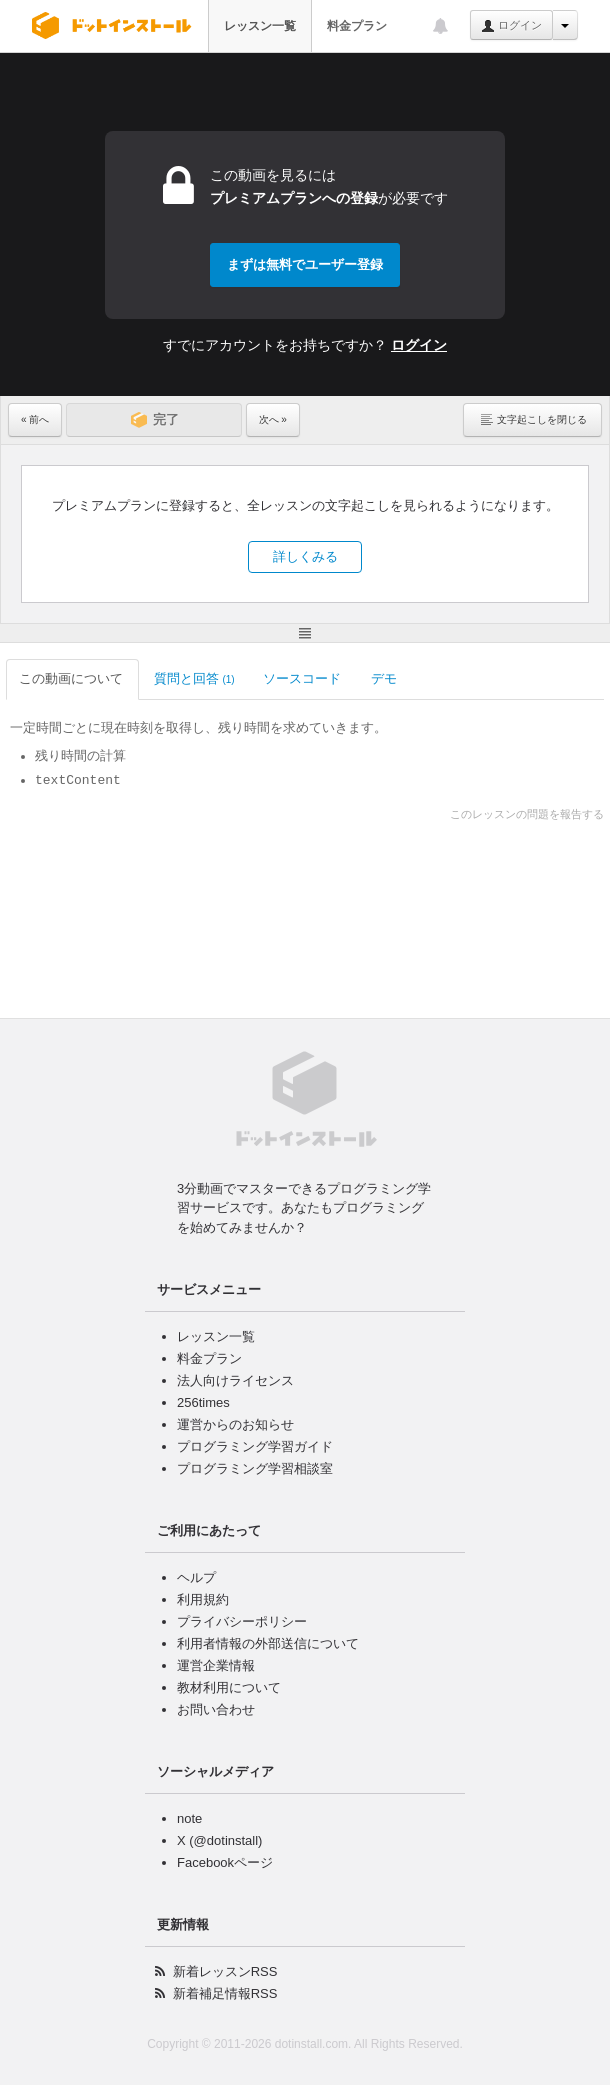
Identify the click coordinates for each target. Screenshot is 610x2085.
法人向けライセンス (235, 1380)
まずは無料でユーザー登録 (305, 264)
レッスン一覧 (260, 26)
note (189, 1818)
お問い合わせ (216, 1709)
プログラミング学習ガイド (255, 1446)
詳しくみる (305, 556)
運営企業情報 (216, 1665)
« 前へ (35, 419)
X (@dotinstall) (219, 1840)
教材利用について (229, 1687)
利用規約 (203, 1599)
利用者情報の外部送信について (268, 1643)
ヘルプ (196, 1577)
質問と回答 (194, 678)
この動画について (72, 678)
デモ (385, 678)
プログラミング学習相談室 (255, 1468)
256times (203, 1402)
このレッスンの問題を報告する (527, 814)
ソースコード (303, 678)
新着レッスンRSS (225, 1971)
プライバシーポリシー (242, 1621)
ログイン (511, 26)
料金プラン (357, 26)
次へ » (273, 419)
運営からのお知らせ (235, 1424)
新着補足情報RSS (225, 1993)
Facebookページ (225, 1862)
